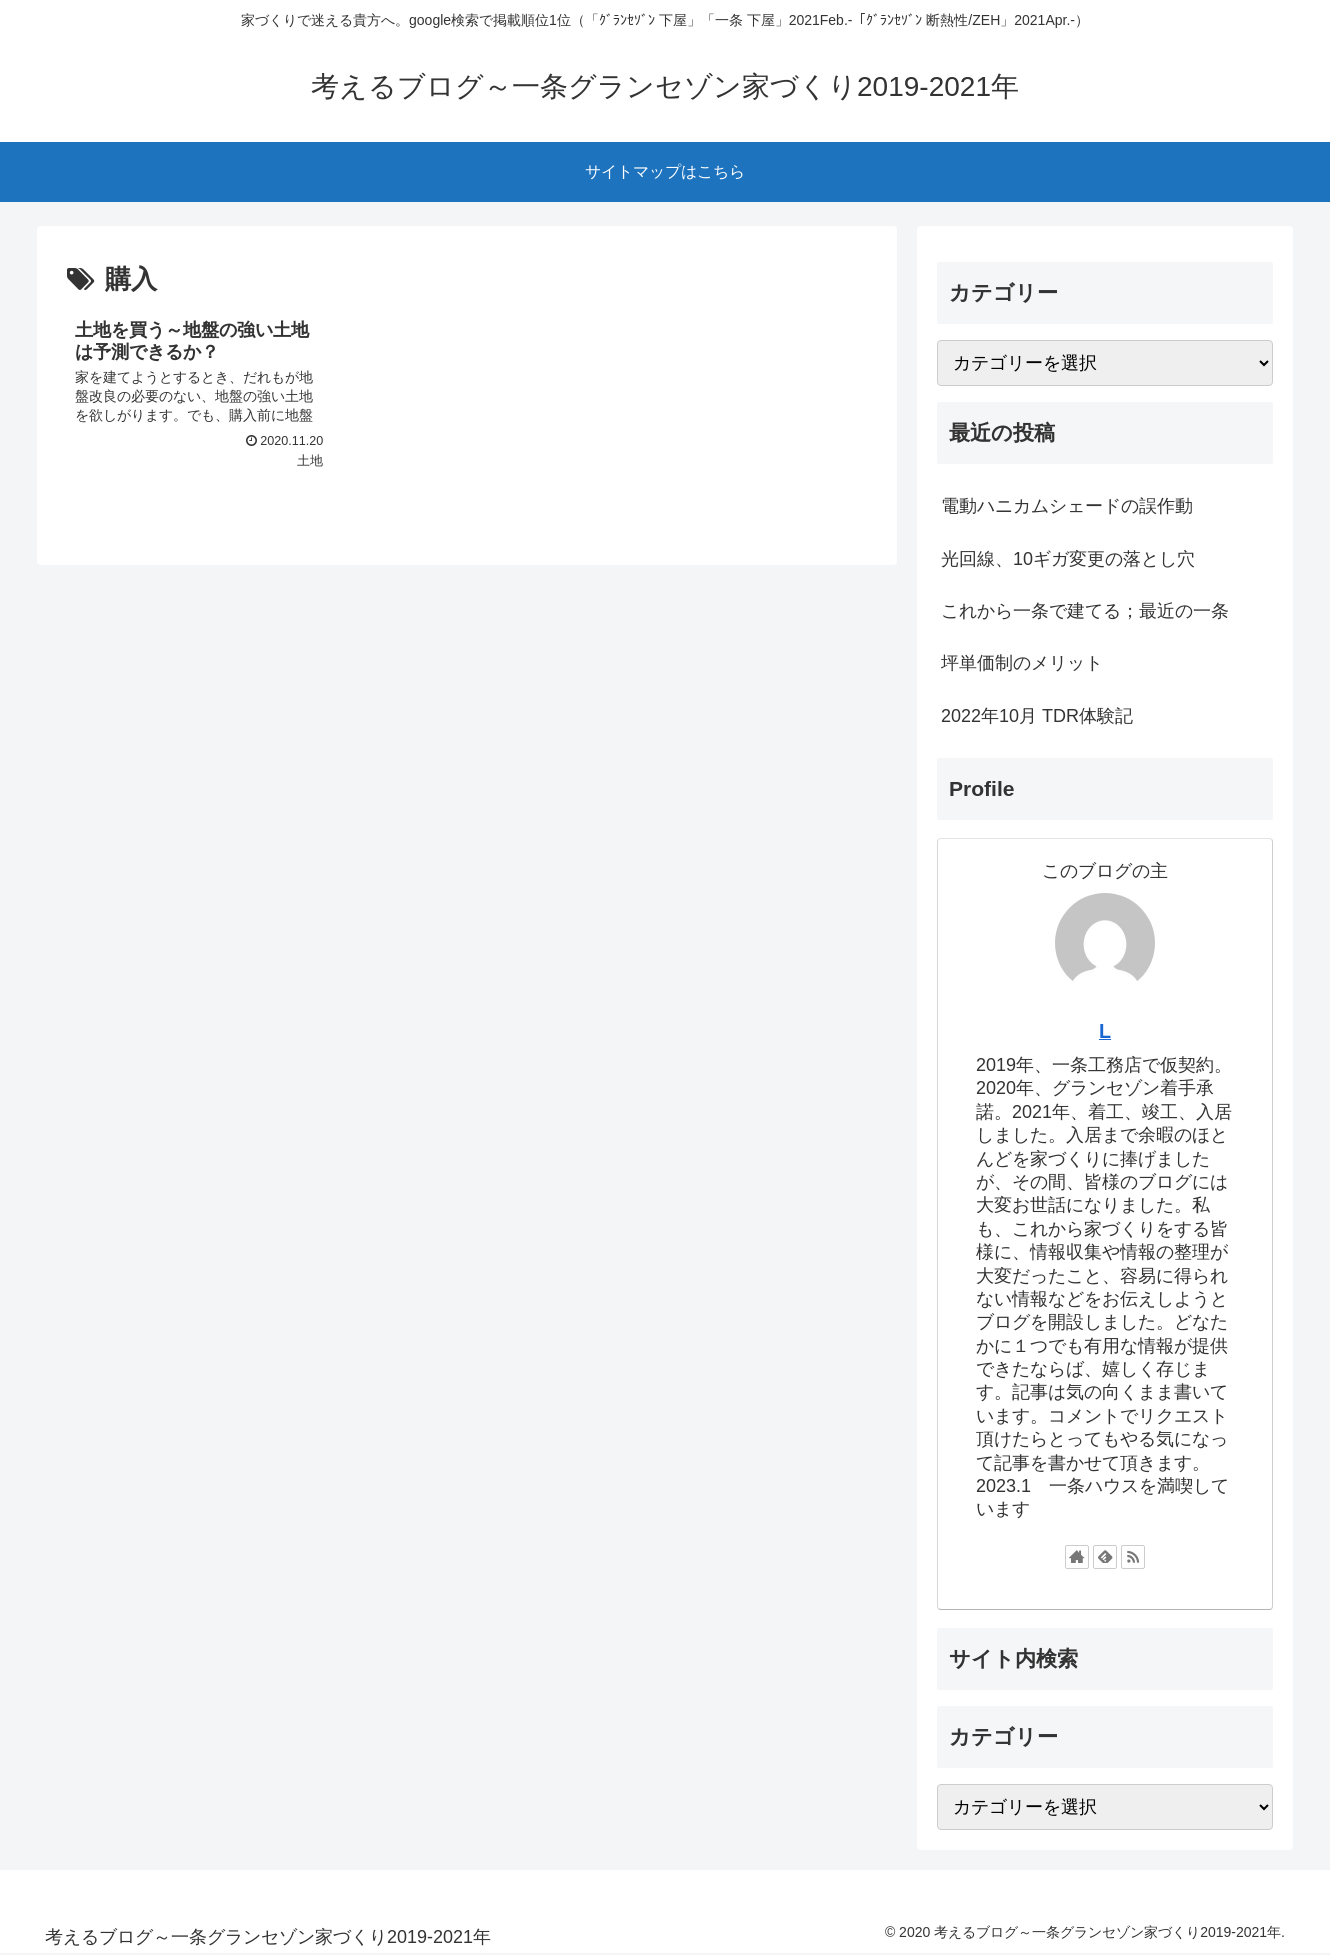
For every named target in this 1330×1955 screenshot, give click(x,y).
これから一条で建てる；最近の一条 (1085, 611)
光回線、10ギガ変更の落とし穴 (1068, 559)
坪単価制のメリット (1022, 663)
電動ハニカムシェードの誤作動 (1067, 506)
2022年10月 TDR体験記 (1037, 716)
